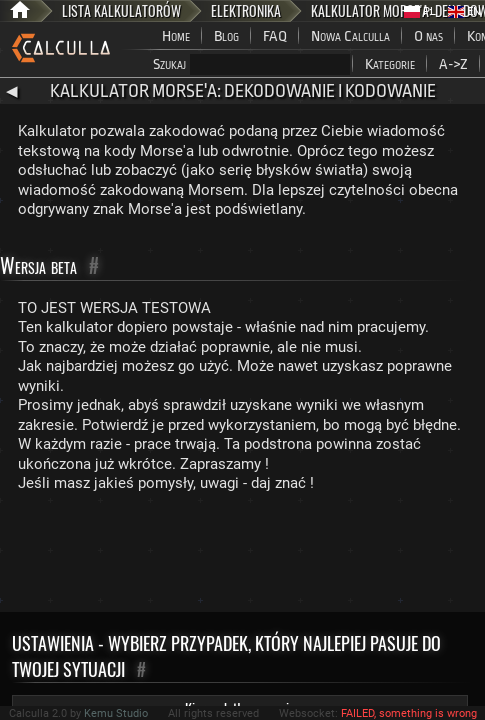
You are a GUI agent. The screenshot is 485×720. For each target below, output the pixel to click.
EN (464, 11)
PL (420, 11)
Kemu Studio (116, 713)
